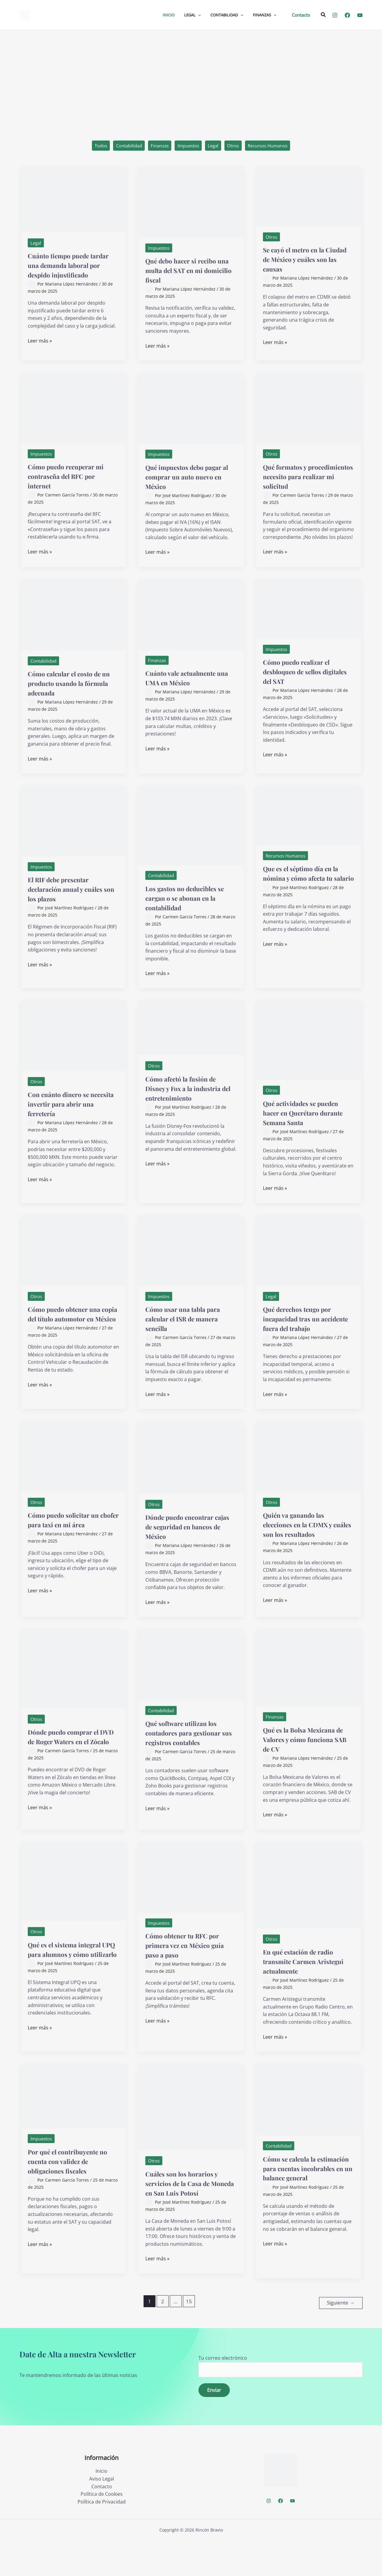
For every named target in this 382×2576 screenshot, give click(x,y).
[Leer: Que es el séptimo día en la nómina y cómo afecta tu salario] (308, 820)
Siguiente (341, 2338)
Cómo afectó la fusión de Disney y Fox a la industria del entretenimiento (189, 1098)
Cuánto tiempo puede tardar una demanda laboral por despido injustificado (66, 270)
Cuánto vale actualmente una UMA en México (188, 683)
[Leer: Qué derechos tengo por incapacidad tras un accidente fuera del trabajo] (308, 1265)
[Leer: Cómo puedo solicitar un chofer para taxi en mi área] (73, 1480)
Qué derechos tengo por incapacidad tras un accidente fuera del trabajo (306, 1338)
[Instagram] (335, 15)
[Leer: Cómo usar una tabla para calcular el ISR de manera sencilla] (191, 1265)
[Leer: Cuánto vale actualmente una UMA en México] (191, 619)
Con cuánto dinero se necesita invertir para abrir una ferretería (66, 1109)
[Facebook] (347, 15)
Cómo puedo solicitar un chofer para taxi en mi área (72, 1549)
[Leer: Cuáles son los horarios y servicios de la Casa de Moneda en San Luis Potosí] (191, 2134)
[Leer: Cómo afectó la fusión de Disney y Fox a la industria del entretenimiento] (191, 1033)
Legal (215, 146)
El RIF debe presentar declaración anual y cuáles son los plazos (66, 894)
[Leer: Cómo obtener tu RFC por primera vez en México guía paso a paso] (191, 1904)
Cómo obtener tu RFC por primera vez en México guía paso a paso (191, 1973)
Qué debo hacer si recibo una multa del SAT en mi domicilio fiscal (189, 271)
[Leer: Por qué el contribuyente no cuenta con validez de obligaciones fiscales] (73, 2123)
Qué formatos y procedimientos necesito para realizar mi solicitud (307, 481)
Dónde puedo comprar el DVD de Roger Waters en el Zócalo (72, 1766)
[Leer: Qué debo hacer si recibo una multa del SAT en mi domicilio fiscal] (191, 202)
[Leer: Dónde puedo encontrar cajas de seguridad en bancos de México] (191, 1481)
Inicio (101, 2506)
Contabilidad (122, 146)
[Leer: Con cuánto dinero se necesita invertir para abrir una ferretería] (73, 1040)
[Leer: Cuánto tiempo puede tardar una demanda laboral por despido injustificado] (73, 200)
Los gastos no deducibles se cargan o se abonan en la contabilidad (189, 903)
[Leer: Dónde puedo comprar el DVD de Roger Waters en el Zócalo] (73, 1693)
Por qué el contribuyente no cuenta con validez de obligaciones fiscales (72, 2189)
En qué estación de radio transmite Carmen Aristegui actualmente (306, 1988)
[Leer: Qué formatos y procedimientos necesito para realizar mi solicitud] (308, 413)
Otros (237, 146)
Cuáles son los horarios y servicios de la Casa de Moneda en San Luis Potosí (189, 2215)
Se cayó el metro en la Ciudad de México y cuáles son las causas (301, 260)
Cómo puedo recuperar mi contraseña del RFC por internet (69, 481)
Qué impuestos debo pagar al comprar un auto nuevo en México (190, 482)
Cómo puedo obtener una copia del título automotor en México (73, 1333)
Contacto (101, 2522)
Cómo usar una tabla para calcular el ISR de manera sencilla (190, 1333)
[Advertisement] (191, 75)
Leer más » (40, 352)
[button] (301, 15)
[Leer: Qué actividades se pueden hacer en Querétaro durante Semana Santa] (308, 1045)
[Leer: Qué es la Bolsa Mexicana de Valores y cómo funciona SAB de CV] (308, 1692)
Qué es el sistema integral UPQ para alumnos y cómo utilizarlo (73, 1981)
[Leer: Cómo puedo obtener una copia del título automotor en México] (73, 1265)
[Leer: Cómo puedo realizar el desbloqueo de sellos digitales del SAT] (308, 614)
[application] (198, 15)
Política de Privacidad (102, 2537)
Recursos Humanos (275, 146)
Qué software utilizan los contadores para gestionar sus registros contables (189, 1761)
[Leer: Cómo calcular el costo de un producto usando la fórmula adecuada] (73, 619)
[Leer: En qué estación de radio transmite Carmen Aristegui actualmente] (308, 1912)
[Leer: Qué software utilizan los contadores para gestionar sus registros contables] (191, 1688)
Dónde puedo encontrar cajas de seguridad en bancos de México (188, 1551)
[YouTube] (360, 15)
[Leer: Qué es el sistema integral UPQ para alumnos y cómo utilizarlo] (73, 1908)
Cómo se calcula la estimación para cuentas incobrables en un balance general (306, 2200)
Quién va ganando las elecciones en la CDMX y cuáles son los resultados (307, 1549)
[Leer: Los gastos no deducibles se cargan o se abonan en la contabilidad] (191, 830)
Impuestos (188, 146)
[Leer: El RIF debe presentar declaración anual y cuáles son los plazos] (73, 826)
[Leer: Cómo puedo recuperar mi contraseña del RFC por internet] (73, 413)
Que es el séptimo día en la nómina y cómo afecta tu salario (306, 883)
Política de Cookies (102, 2529)
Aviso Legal (101, 2514)
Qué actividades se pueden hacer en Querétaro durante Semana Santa (296, 1122)
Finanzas (156, 146)
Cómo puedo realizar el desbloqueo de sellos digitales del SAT (304, 677)
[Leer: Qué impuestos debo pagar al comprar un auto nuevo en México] (191, 413)
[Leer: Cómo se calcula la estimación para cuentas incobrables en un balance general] (308, 2127)
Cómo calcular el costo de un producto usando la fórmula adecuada (73, 688)
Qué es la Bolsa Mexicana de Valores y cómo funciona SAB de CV (307, 1763)
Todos (92, 146)
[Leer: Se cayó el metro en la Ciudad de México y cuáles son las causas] (308, 197)
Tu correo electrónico (280, 2401)
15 (189, 2339)
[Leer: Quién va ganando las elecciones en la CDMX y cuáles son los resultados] (308, 1480)
